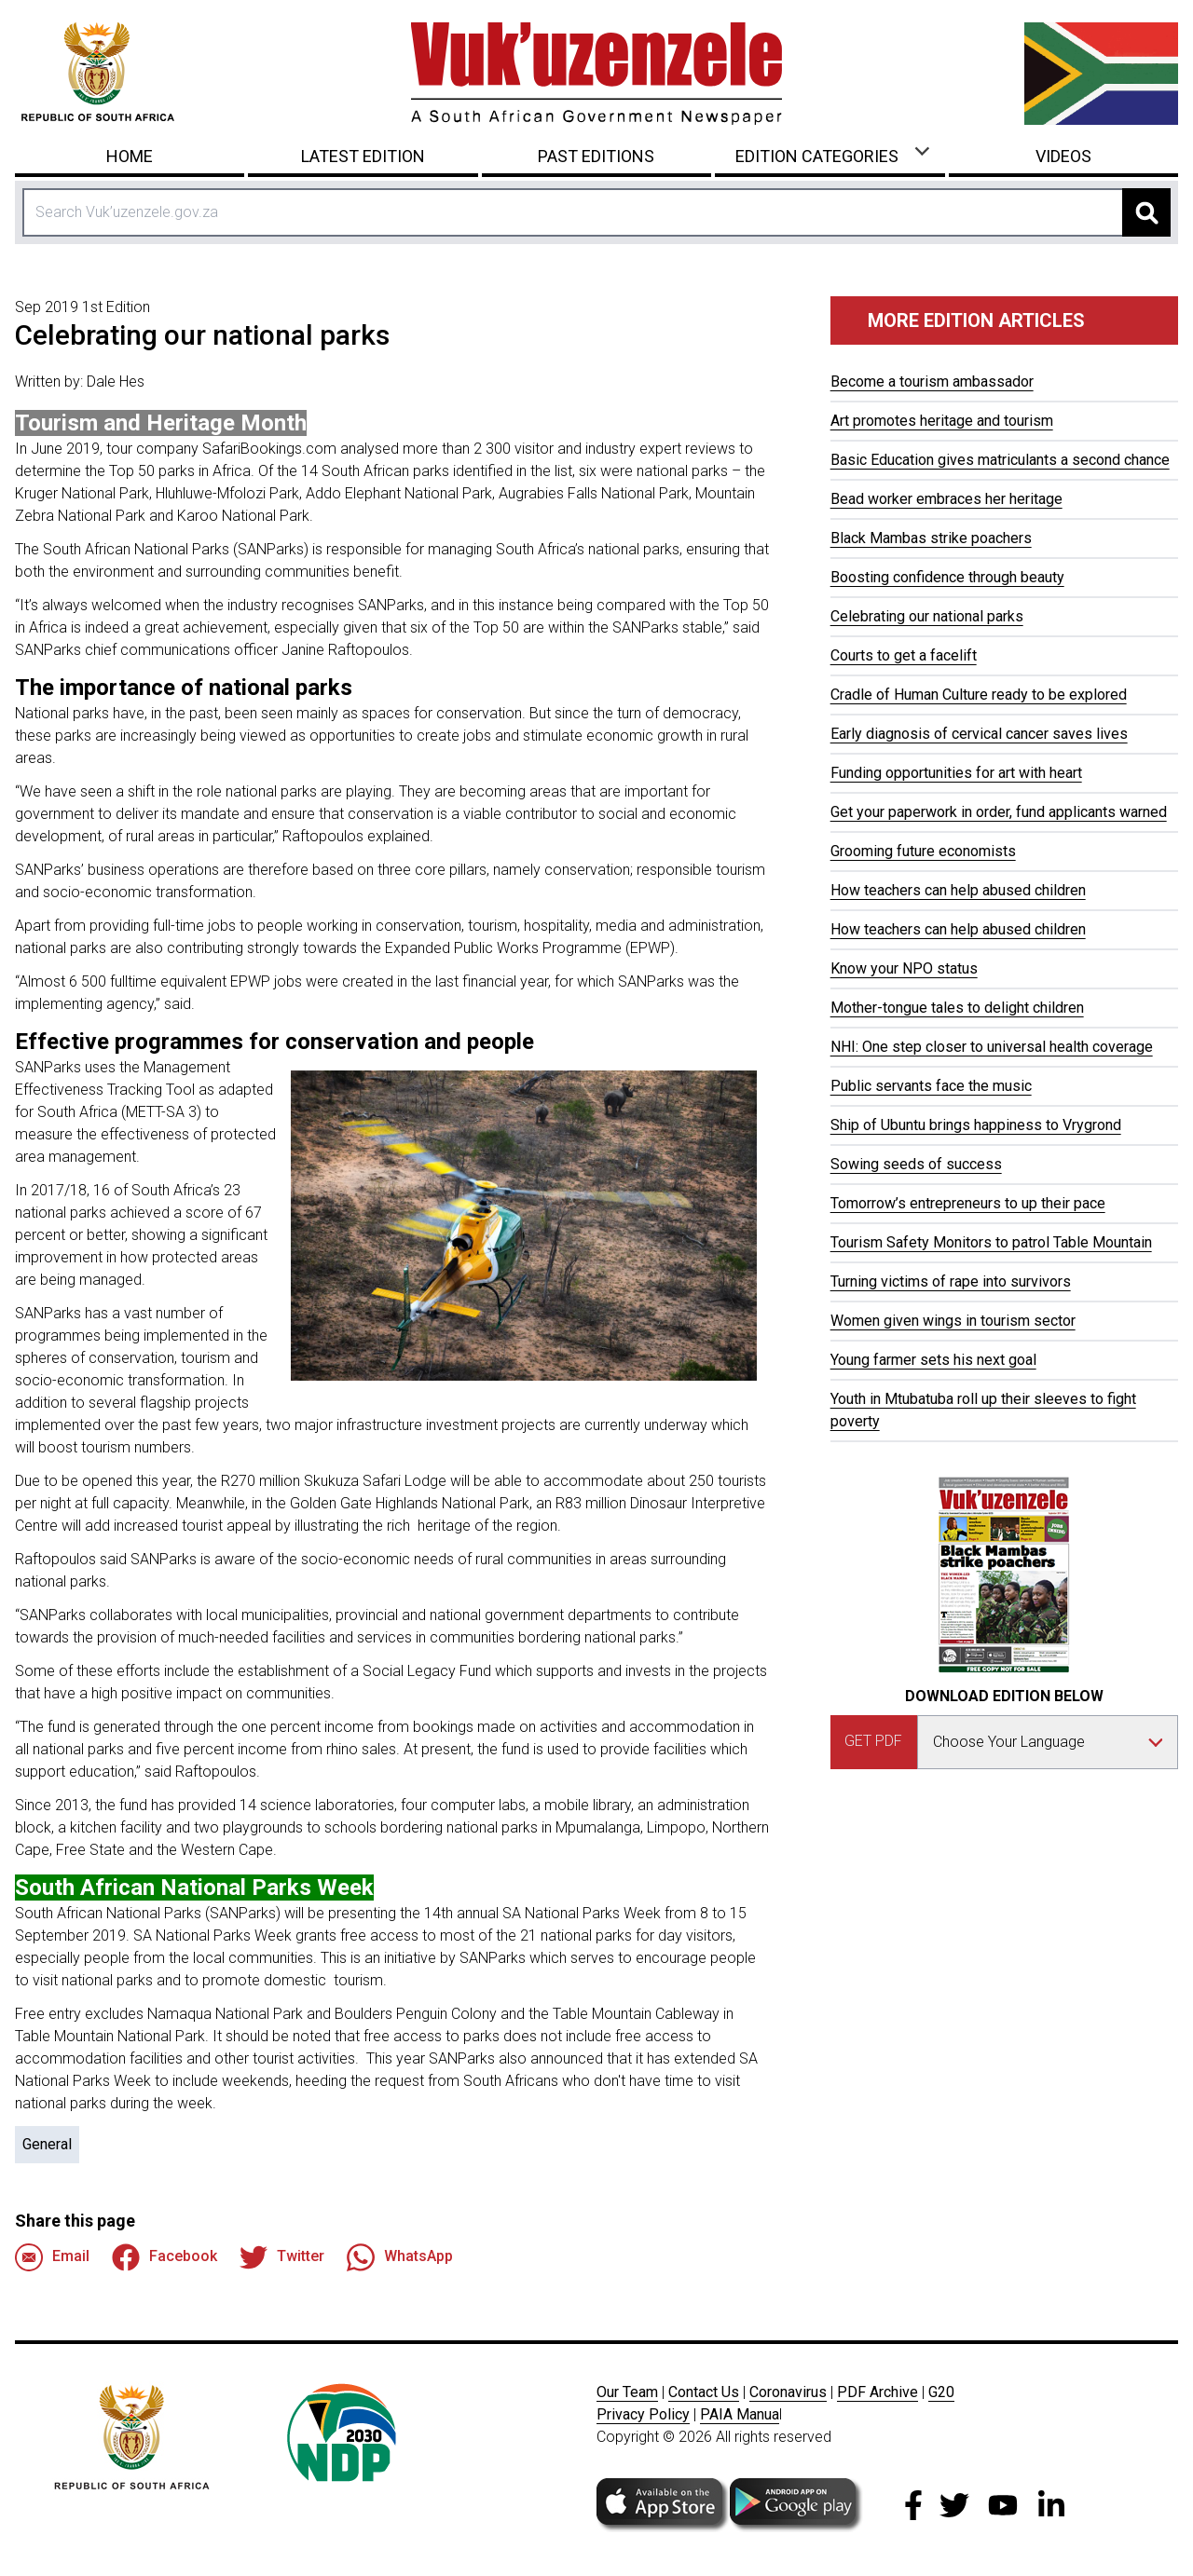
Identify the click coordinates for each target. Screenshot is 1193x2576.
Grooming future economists (923, 851)
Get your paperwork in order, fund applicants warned (998, 812)
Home (129, 156)
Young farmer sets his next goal (933, 1360)
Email (52, 2257)
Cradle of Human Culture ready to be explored (978, 694)
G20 (941, 2392)
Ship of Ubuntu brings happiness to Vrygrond (975, 1125)
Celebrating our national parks (926, 616)
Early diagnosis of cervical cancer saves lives (979, 734)
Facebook (164, 2257)
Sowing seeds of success (916, 1164)
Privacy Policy (643, 2414)
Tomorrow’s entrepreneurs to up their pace (967, 1203)
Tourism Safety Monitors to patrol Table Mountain (991, 1242)
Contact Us (703, 2392)
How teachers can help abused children (958, 890)
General (47, 2144)
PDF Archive (877, 2392)
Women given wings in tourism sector (953, 1320)
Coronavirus (788, 2392)
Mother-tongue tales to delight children (957, 1007)
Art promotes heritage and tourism (941, 420)
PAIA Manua (739, 2414)
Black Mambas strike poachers (931, 538)
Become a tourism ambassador (932, 381)
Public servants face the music (931, 1086)
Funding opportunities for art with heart (956, 773)
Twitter (282, 2257)
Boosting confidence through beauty (947, 577)
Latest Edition (363, 156)
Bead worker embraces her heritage (946, 499)
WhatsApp (400, 2257)
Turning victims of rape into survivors (950, 1281)
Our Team (627, 2392)
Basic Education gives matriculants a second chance (1000, 460)
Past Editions (596, 156)
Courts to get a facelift (903, 655)
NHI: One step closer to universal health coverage (991, 1047)
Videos (1063, 156)
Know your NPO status (904, 968)
